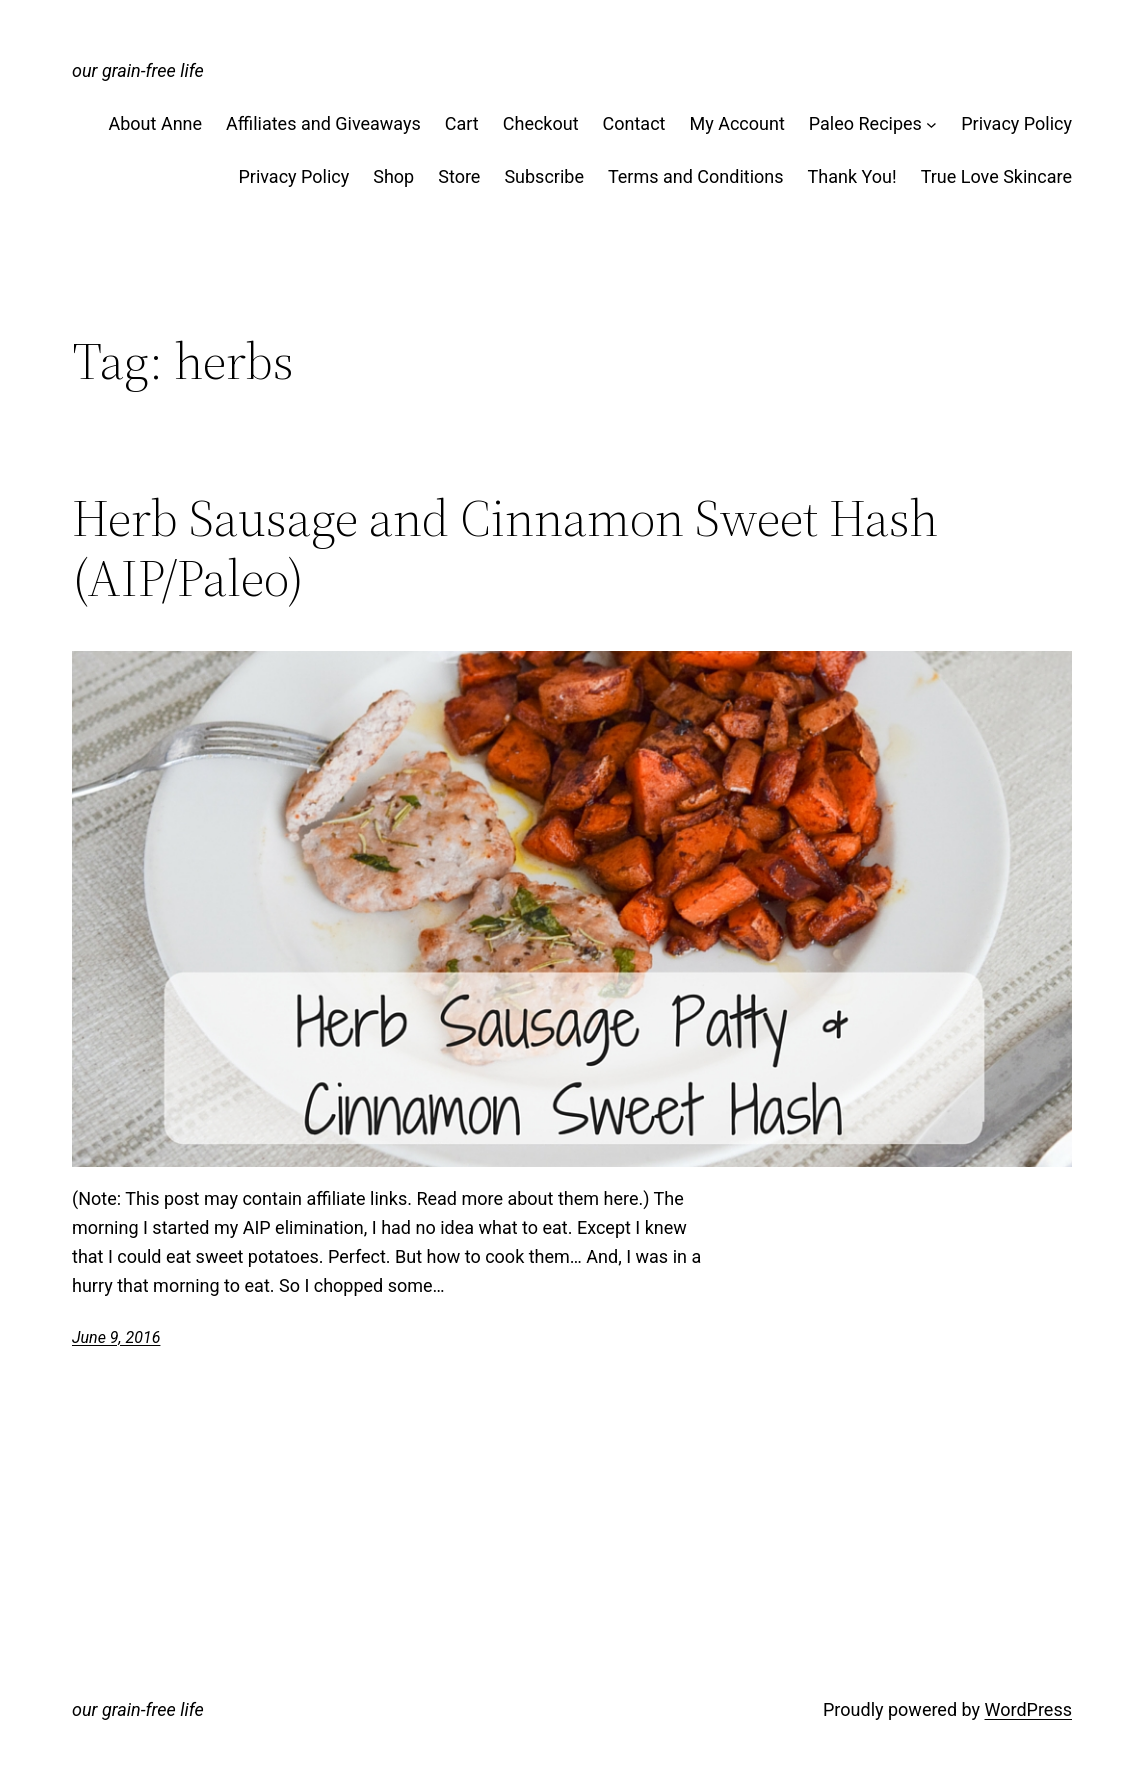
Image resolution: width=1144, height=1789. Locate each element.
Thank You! (852, 176)
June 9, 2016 (116, 1337)
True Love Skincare (996, 176)
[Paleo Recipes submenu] (931, 124)
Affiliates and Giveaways (323, 123)
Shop (393, 176)
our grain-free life (138, 70)
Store (459, 176)
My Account (736, 123)
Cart (462, 123)
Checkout (541, 123)
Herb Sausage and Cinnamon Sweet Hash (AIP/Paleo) (505, 548)
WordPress (1028, 1709)
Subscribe (544, 176)
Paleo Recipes (865, 123)
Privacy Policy (1016, 123)
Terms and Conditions (696, 176)
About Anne (156, 123)
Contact (634, 123)
